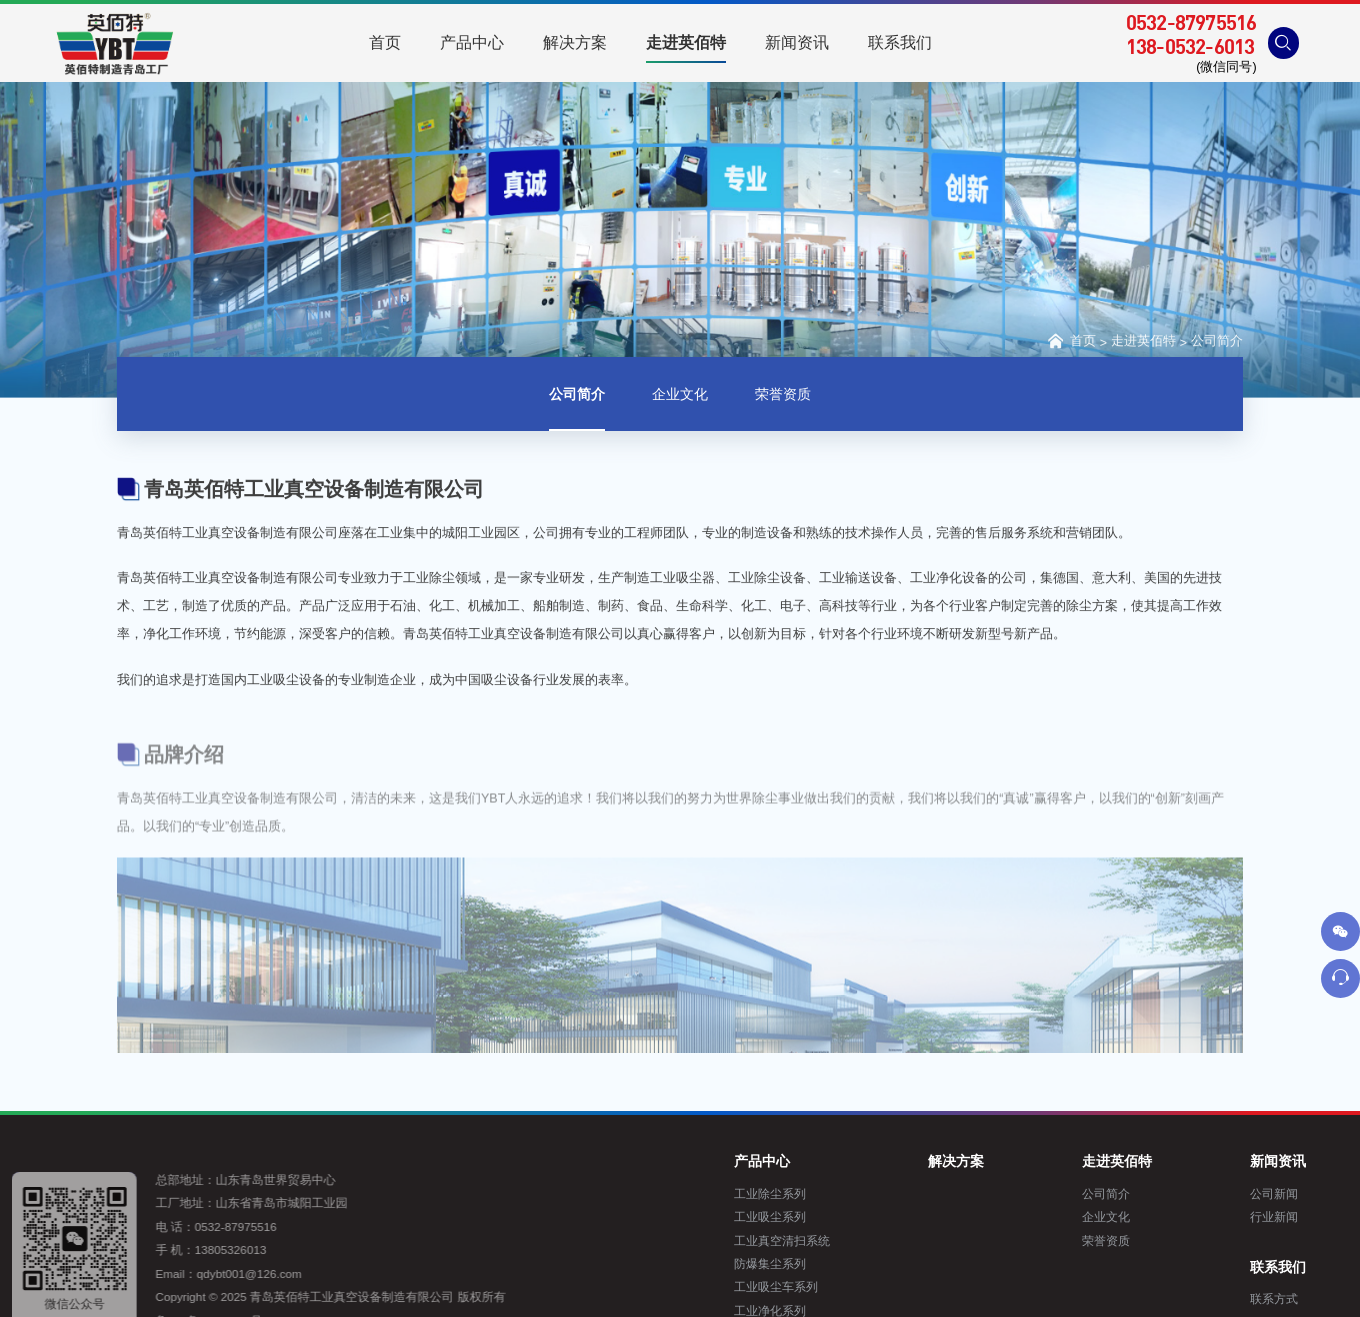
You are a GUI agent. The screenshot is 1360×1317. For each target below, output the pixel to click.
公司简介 (1217, 344)
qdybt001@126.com (203, 1273)
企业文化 (680, 398)
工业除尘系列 (858, 1193)
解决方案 (1044, 1161)
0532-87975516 (1191, 22)
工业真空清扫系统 (870, 1240)
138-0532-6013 (1190, 46)
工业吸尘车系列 (864, 1286)
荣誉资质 (783, 398)
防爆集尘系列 (858, 1263)
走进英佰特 (1143, 344)
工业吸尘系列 (858, 1216)
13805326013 (185, 1249)
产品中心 (850, 1161)
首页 (1070, 342)
